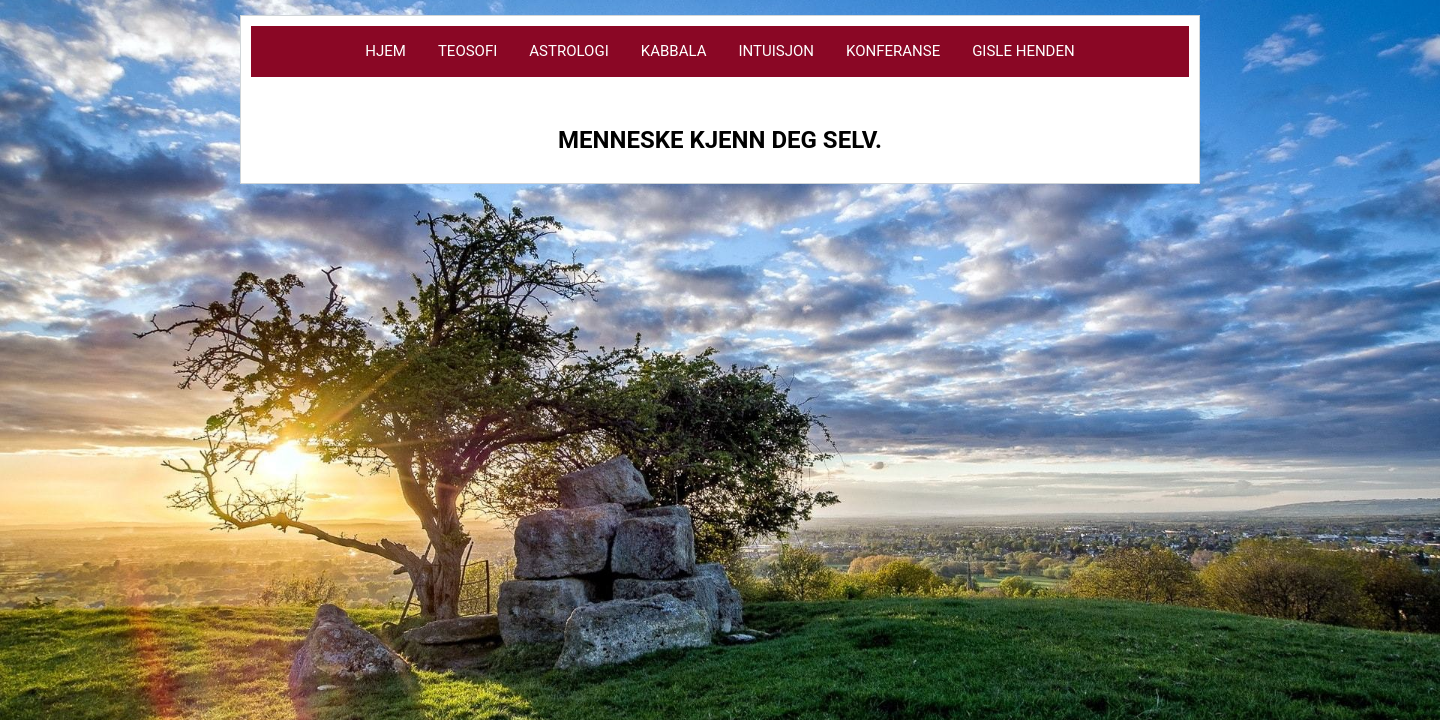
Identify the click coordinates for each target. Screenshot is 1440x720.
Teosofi (467, 51)
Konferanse (893, 51)
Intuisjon (776, 51)
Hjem (385, 51)
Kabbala (674, 51)
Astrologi (568, 51)
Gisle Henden (1023, 51)
